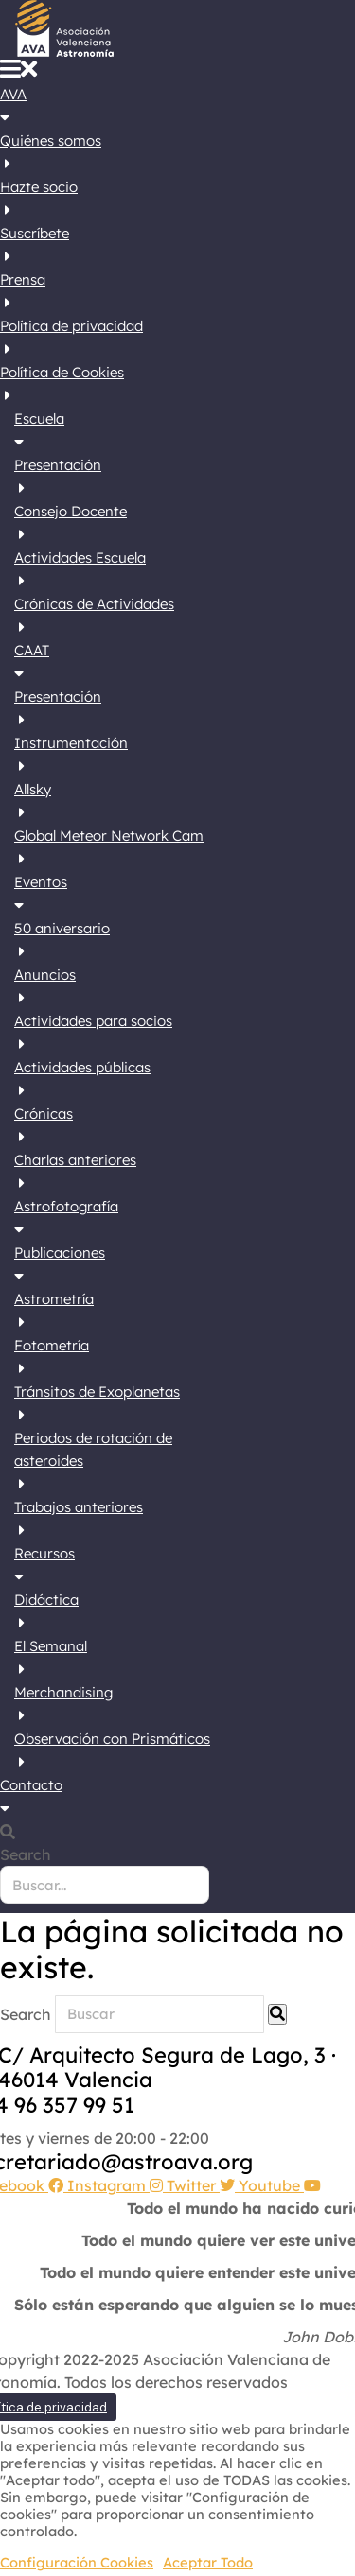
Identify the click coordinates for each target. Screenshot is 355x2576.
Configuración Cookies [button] (76, 2562)
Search (25, 1854)
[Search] (277, 2014)
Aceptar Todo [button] (208, 2562)
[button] (18, 71)
